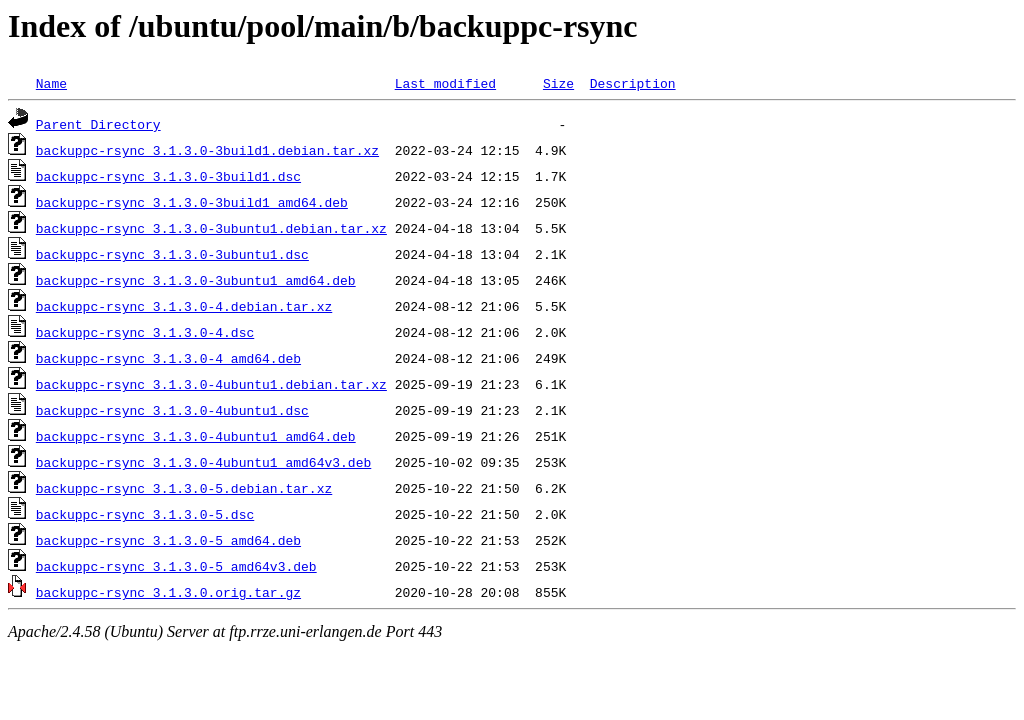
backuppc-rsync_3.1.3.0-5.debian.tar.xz (184, 488)
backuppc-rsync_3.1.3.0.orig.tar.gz (168, 592)
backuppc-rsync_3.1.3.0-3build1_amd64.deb (192, 202)
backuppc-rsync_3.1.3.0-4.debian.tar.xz (184, 306)
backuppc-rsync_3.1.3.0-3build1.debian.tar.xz (207, 150)
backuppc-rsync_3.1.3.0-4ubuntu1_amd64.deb (196, 436)
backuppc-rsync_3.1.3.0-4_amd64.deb (168, 358)
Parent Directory (98, 124)
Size (558, 83)
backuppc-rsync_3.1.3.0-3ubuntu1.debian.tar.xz (211, 228)
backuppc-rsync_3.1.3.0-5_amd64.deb (168, 540)
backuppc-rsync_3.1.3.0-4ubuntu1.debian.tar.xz (211, 384)
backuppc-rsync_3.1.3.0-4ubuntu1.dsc (172, 410)
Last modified (445, 83)
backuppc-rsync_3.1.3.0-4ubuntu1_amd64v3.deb (203, 462)
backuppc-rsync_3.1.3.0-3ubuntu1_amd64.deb (196, 280)
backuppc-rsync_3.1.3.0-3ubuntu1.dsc (172, 254)
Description (633, 83)
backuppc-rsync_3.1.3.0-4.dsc (145, 332)
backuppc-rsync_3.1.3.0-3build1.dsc (168, 176)
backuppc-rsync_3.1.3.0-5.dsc (145, 514)
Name (51, 83)
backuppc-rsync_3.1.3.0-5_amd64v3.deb (176, 566)
